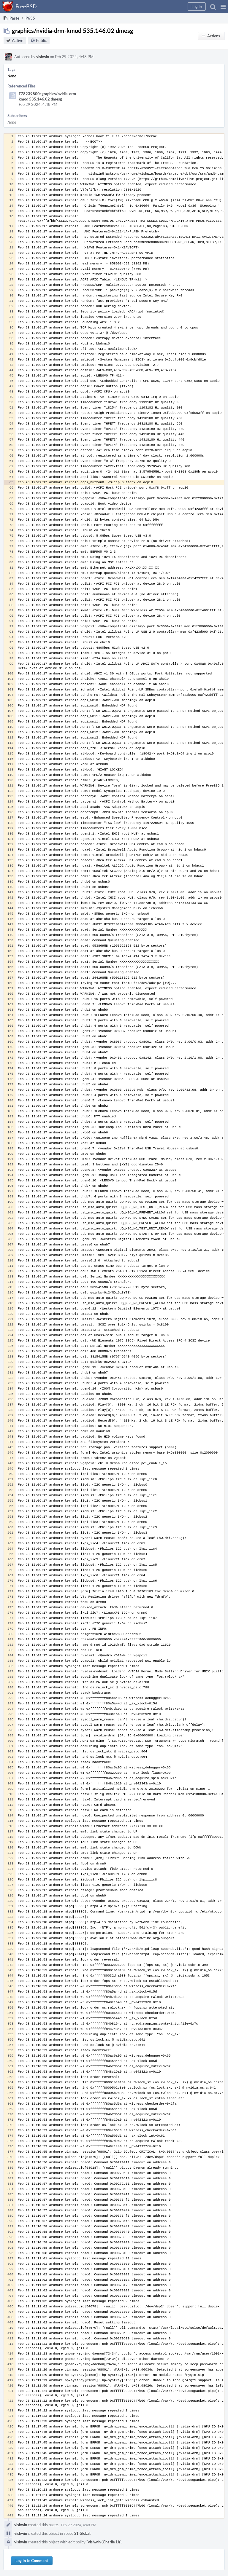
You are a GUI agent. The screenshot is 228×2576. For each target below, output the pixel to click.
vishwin (42, 56)
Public (41, 40)
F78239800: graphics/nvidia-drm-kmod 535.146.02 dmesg (48, 96)
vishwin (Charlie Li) (104, 2542)
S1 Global (82, 2533)
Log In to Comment (31, 2560)
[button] (223, 6)
